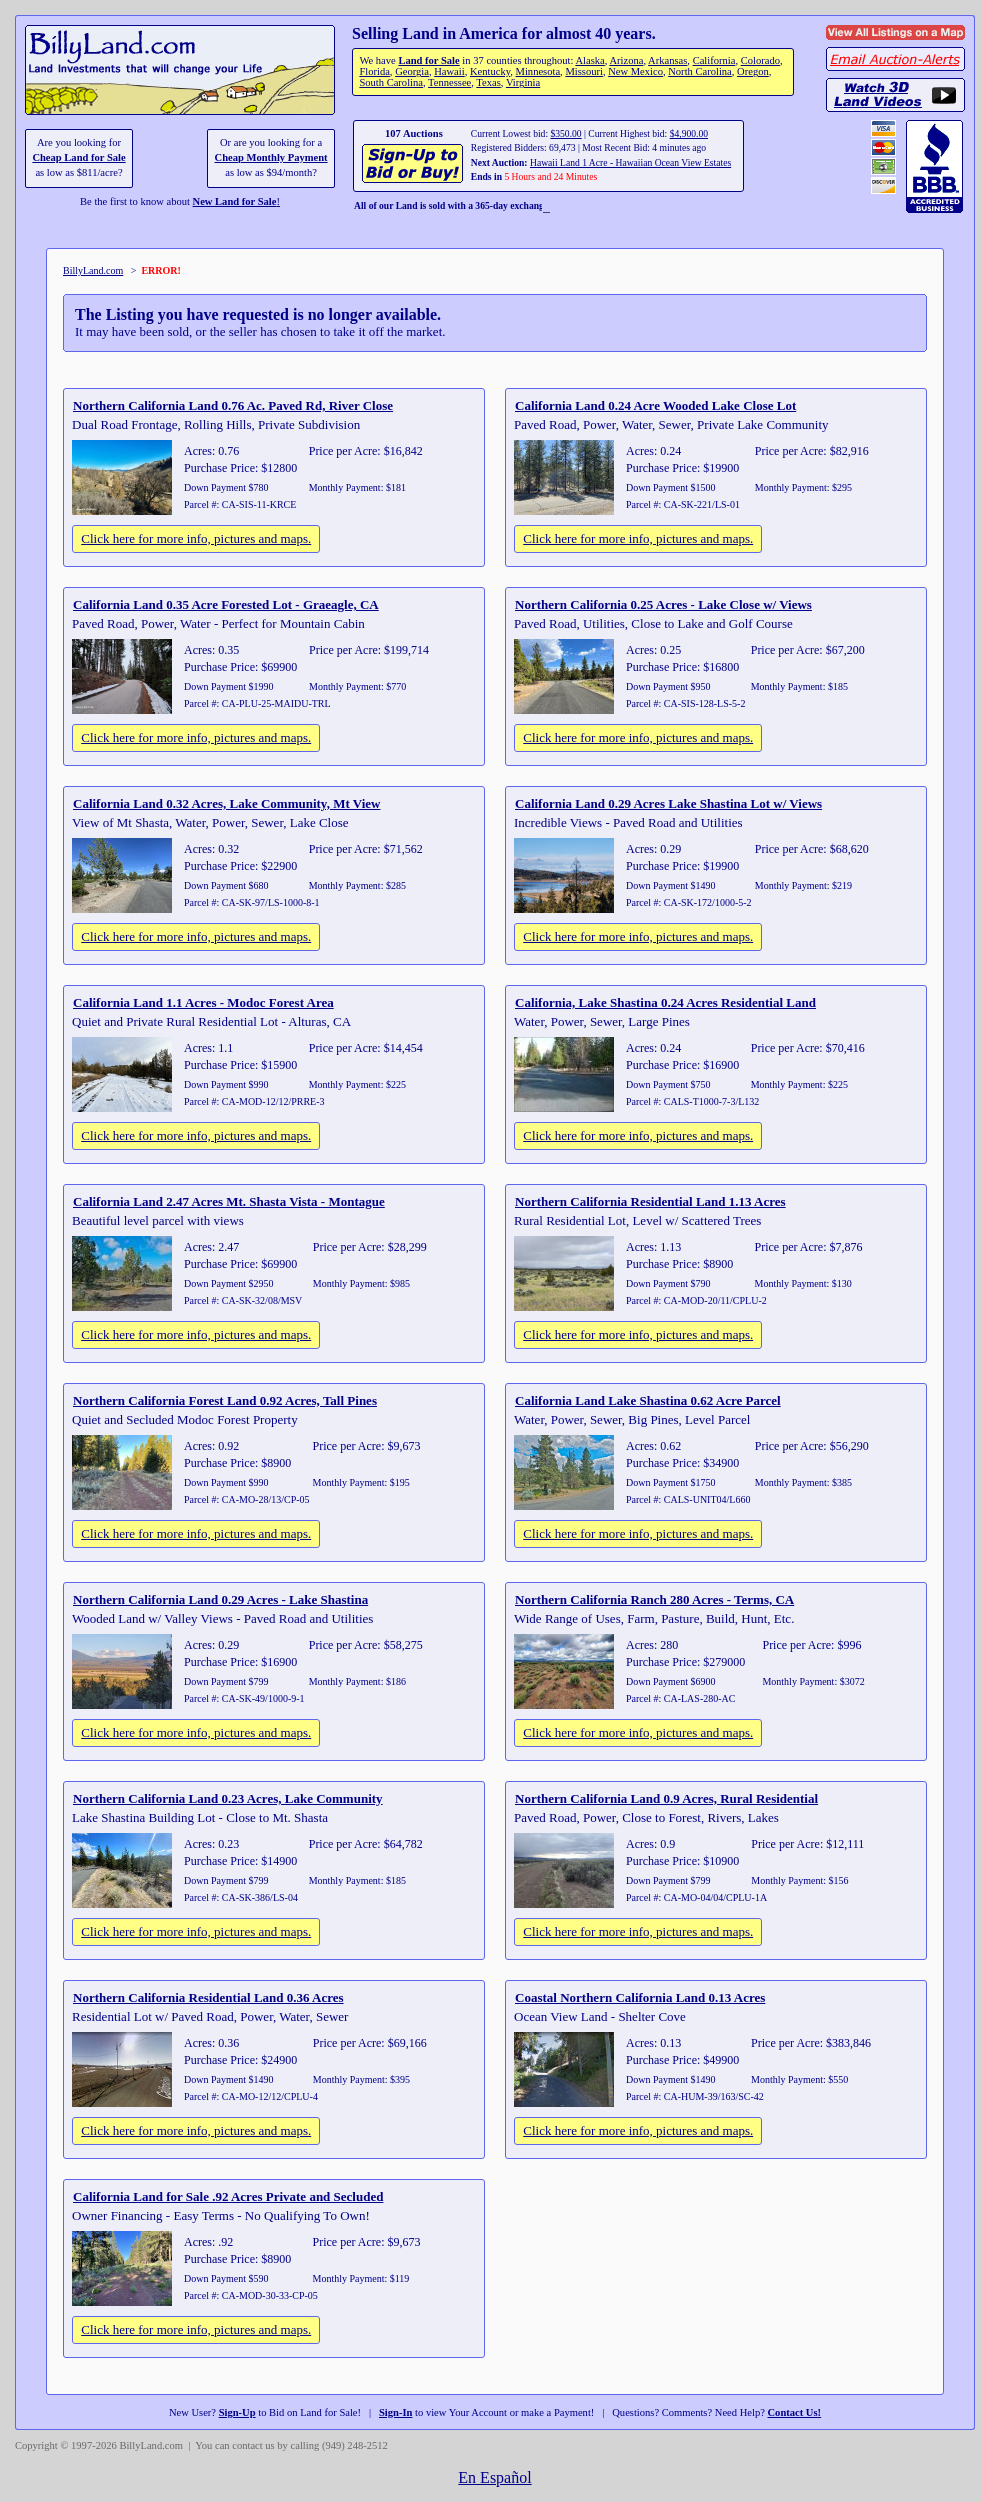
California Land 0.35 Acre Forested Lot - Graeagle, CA (226, 604)
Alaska (589, 60)
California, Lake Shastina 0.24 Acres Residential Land (665, 1002)
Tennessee (449, 82)
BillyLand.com (93, 270)
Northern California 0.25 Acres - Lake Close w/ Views (663, 604)
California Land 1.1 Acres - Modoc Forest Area (203, 1002)
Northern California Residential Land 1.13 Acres (650, 1201)
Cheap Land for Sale (78, 157)
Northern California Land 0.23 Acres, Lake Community (228, 1798)
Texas (488, 82)
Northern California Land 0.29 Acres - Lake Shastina (220, 1599)
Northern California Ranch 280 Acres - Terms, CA (654, 1599)
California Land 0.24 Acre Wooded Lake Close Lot (655, 405)
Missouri (584, 71)
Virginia (523, 82)
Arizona (626, 60)
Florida (374, 71)
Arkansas (667, 60)
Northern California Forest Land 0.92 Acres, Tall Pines (225, 1400)
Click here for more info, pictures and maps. (196, 538)
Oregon (753, 71)
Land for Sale (428, 60)
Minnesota (538, 71)
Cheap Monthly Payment (271, 157)
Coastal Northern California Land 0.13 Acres (640, 1997)
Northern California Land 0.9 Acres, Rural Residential (666, 1798)
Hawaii (449, 71)
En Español (494, 2477)
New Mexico (635, 71)
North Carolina (700, 71)
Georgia (412, 71)
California (714, 60)
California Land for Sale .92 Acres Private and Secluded (228, 2196)
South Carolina (391, 82)
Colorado (760, 60)
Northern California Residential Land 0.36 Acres (208, 1997)
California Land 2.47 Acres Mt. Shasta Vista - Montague (229, 1201)
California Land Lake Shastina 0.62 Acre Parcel (648, 1400)
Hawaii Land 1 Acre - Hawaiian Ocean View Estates (630, 162)
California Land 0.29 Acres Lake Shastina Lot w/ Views (668, 803)
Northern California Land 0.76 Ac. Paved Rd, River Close (233, 405)
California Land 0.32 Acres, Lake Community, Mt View (226, 803)
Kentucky (490, 71)
